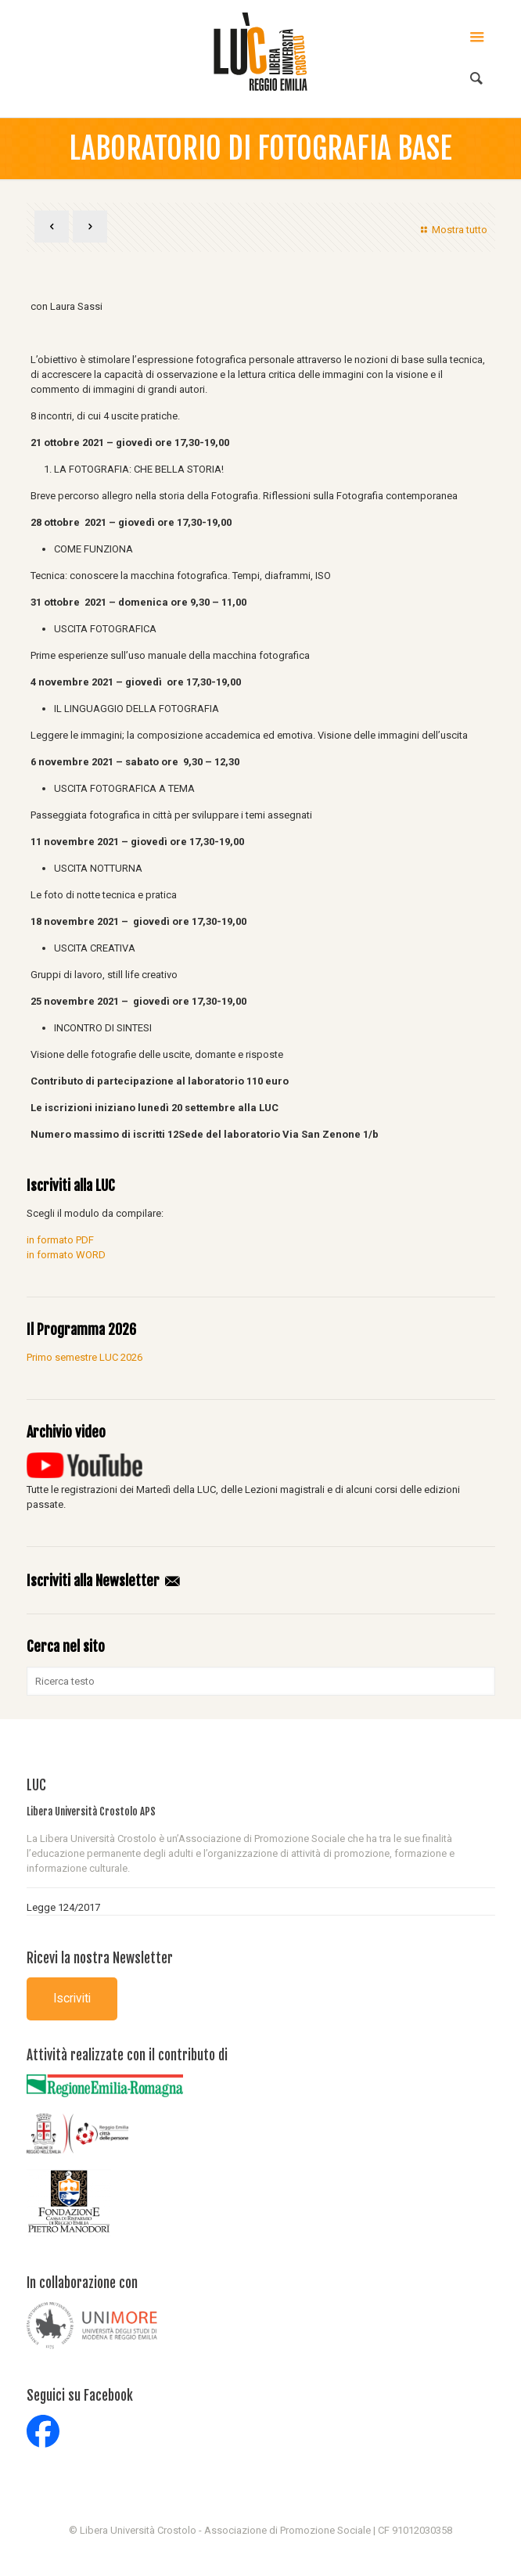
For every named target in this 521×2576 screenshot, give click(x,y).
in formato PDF (60, 1240)
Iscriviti (72, 1998)
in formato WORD (66, 1255)
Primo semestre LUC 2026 (84, 1357)
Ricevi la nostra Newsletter (100, 1958)
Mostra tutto (452, 230)
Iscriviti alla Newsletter (104, 1580)
